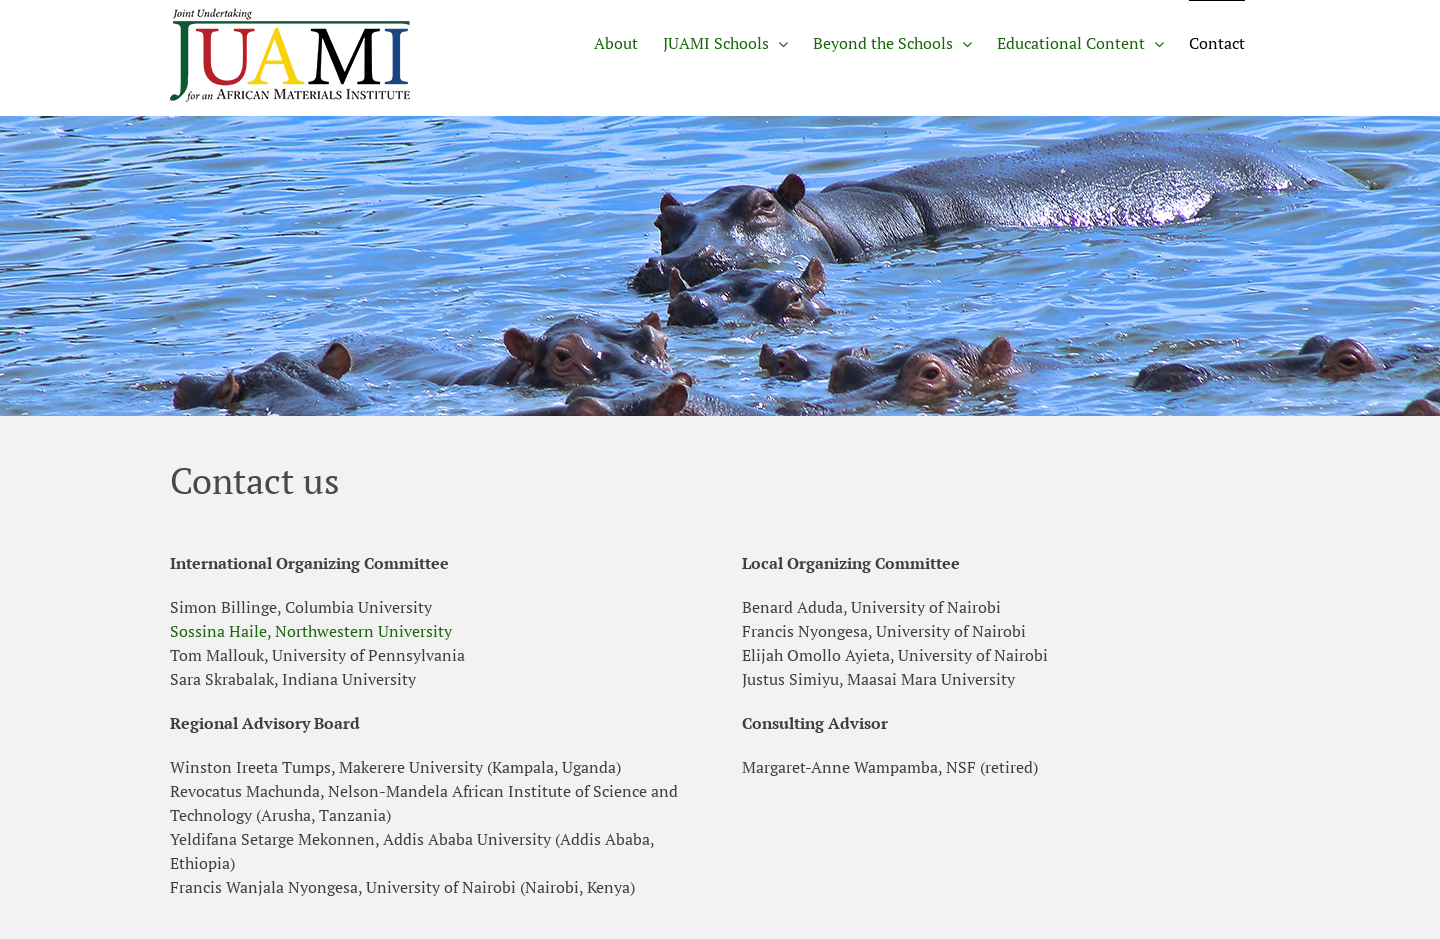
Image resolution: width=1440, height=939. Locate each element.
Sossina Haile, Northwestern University (311, 631)
